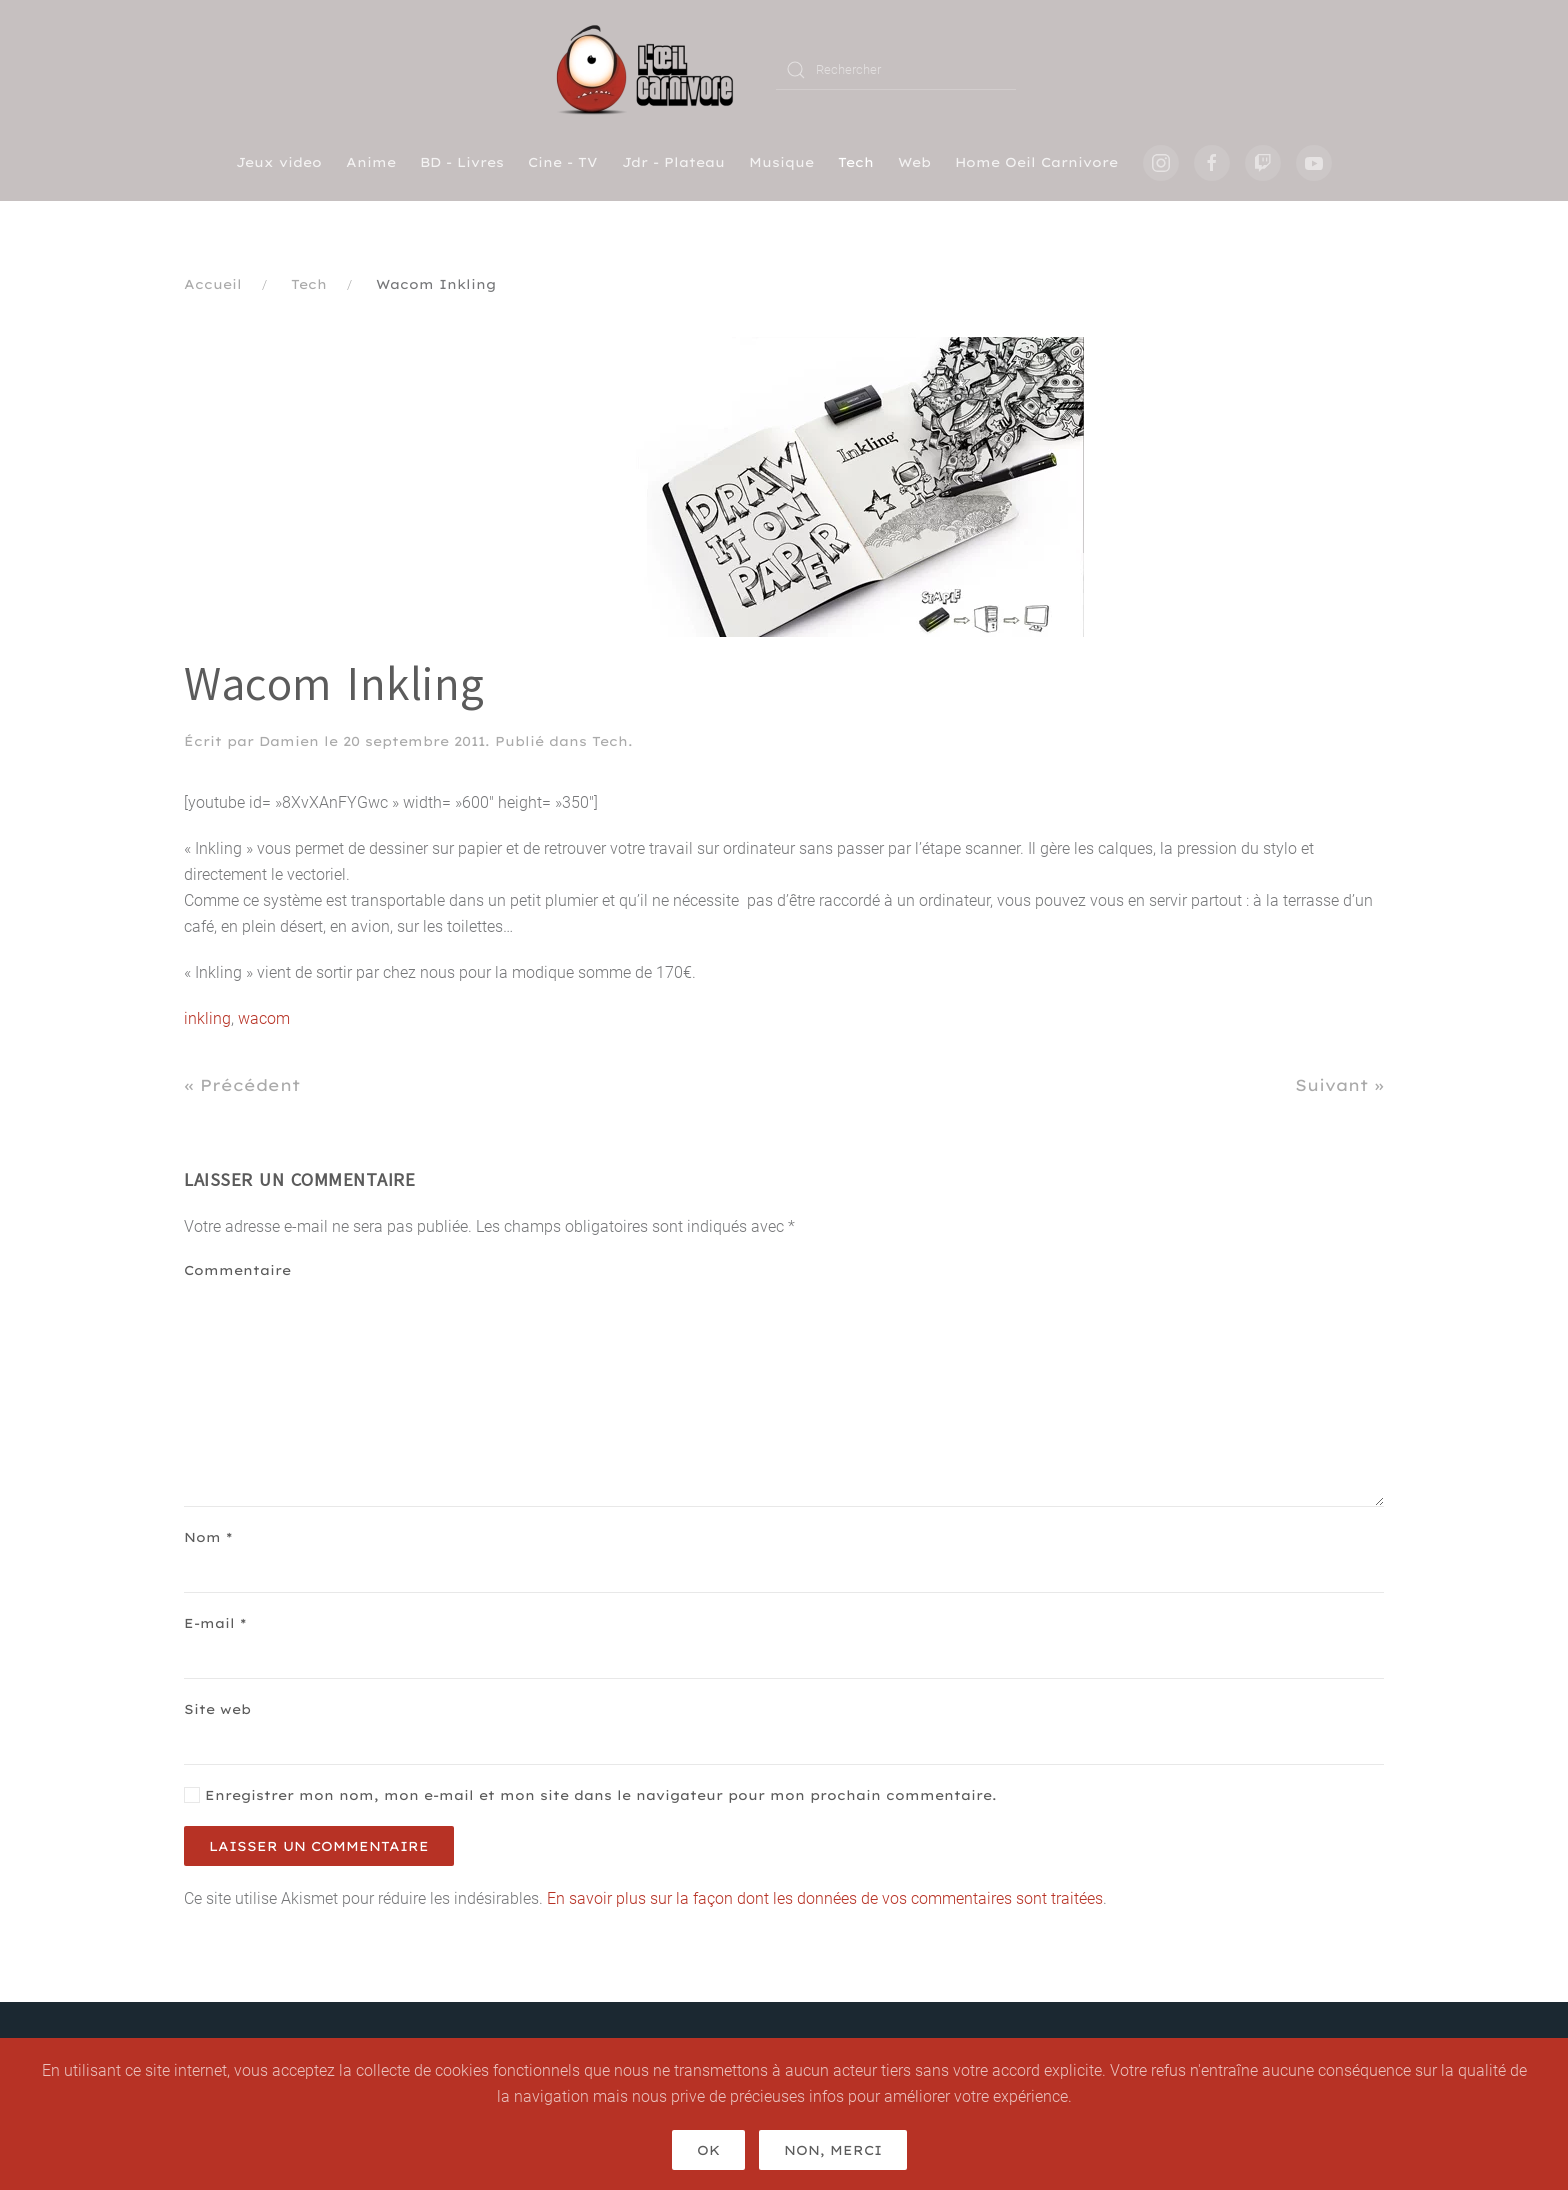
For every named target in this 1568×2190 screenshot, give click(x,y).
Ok (708, 2150)
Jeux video (279, 162)
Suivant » (1339, 1085)
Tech (856, 162)
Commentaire (237, 1270)
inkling (207, 1018)
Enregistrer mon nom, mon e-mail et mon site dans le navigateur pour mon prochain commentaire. (590, 1795)
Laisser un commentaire (319, 1846)
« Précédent (242, 1085)
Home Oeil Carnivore (1036, 162)
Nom (208, 1537)
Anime (371, 162)
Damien (289, 741)
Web (914, 162)
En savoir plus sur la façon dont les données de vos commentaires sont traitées (825, 1898)
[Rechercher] (896, 70)
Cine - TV (563, 162)
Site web (217, 1709)
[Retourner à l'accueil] (651, 70)
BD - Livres (462, 162)
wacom (264, 1018)
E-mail (215, 1623)
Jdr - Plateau (673, 162)
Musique (781, 162)
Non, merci (833, 2150)
